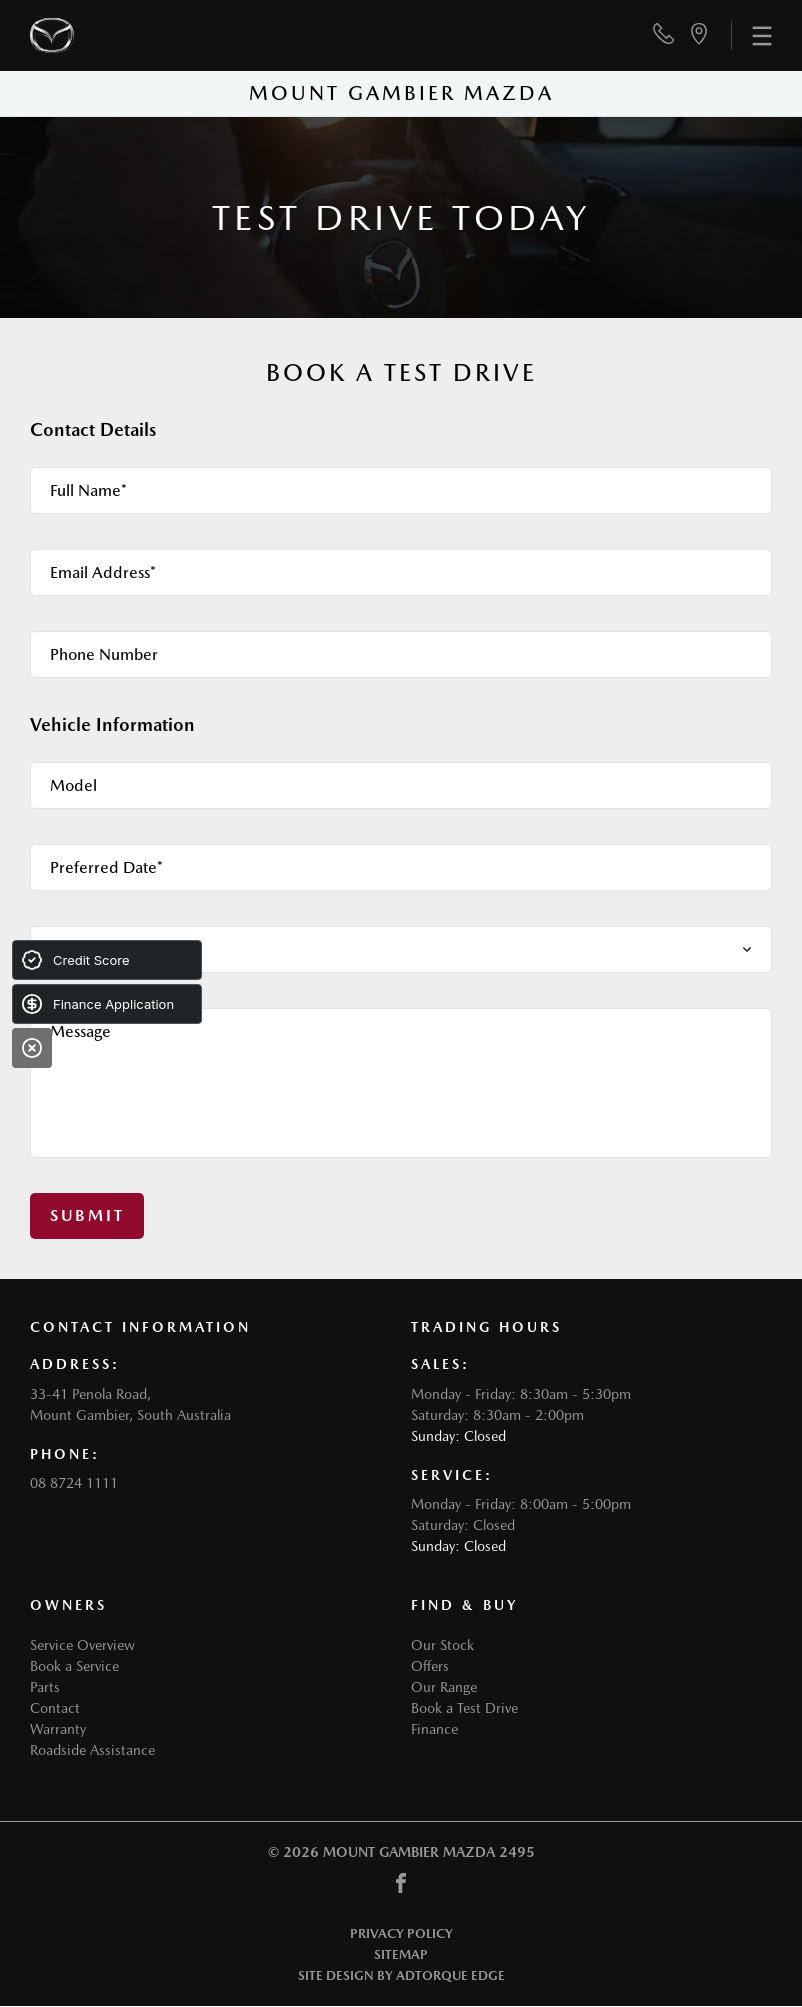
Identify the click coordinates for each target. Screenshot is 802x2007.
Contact (55, 1708)
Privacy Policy (401, 1933)
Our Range (444, 1687)
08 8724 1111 (74, 1483)
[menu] (751, 35)
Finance (434, 1729)
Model (73, 785)
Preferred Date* (106, 867)
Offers (430, 1666)
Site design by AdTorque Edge (401, 1975)
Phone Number (104, 654)
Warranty (58, 1729)
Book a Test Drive (464, 1708)
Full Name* (88, 490)
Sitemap (401, 1954)
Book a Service (74, 1666)
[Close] (32, 1048)
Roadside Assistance (92, 1750)
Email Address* (103, 572)
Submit (87, 1215)
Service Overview (82, 1645)
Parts (45, 1687)
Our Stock (442, 1645)
